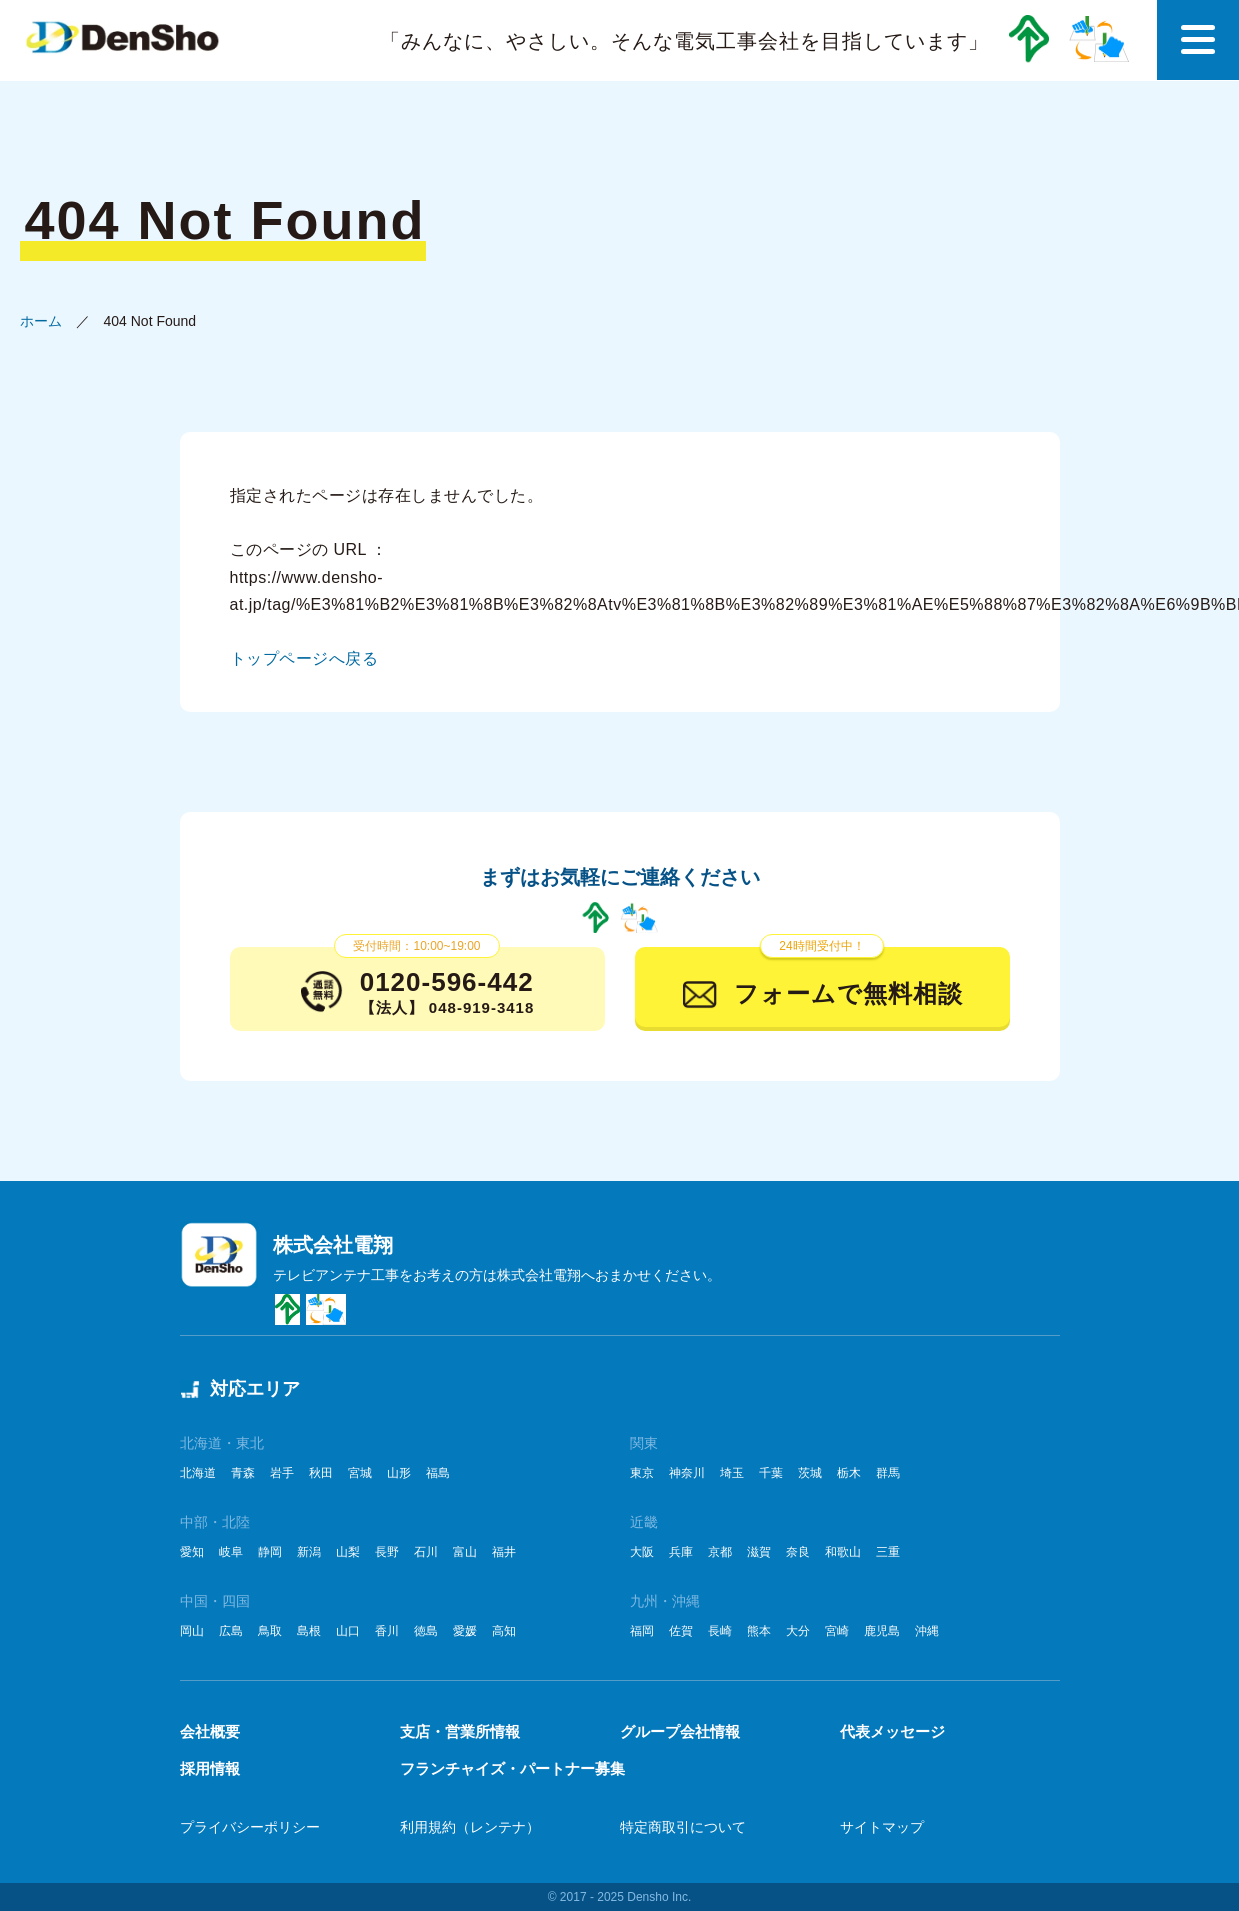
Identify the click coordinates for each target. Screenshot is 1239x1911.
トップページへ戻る (304, 658)
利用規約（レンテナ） (470, 1827)
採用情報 (210, 1768)
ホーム (41, 321)
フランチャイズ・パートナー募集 (512, 1768)
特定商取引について (683, 1827)
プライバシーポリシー (250, 1827)
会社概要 (210, 1731)
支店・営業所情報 (460, 1731)
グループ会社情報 (680, 1731)
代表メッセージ (892, 1731)
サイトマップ (882, 1827)
